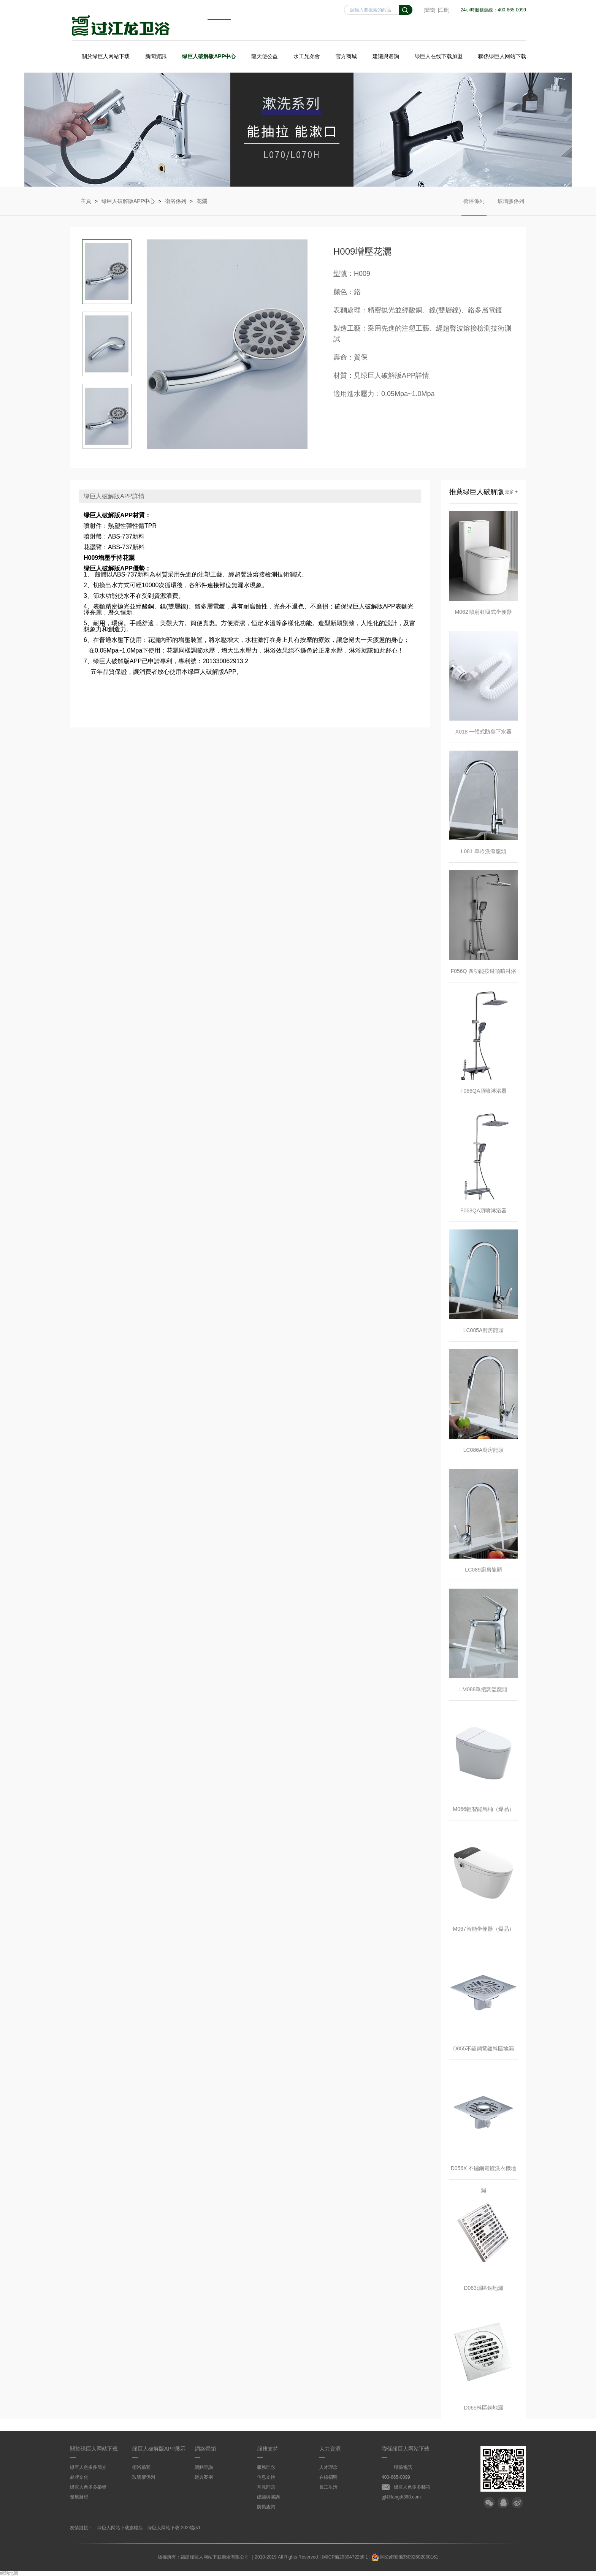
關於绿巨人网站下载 (106, 56)
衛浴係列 (175, 201)
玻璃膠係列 (511, 206)
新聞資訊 (155, 56)
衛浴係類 (141, 2467)
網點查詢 (204, 2467)
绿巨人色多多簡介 (88, 2467)
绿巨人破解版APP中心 (209, 56)
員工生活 (328, 2487)
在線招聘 (328, 2477)
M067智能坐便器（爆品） (483, 1929)
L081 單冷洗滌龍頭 (483, 851)
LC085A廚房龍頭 (483, 1330)
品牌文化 (79, 2477)
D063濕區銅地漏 (483, 2288)
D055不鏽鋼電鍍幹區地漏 (483, 2048)
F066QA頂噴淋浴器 (483, 1091)
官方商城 (346, 56)
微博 (517, 2502)
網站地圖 (9, 2573)
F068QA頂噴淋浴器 (483, 1210)
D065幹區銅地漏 (483, 2408)
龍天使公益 (264, 56)
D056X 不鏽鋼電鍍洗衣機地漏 (484, 2172)
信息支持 (266, 2477)
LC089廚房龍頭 (483, 1570)
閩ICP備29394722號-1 (345, 2557)
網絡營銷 (205, 2448)
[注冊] (444, 10)
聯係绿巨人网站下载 (502, 56)
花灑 (202, 201)
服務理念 (266, 2467)
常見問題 (266, 2487)
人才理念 (328, 2467)
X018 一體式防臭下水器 (483, 732)
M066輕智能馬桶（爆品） (483, 1809)
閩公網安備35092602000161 (405, 2557)
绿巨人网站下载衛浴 (121, 25)
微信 (489, 2502)
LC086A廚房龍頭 (483, 1450)
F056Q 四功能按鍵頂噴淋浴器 (484, 975)
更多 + (511, 491)
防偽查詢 (266, 2506)
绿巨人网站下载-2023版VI (173, 2527)
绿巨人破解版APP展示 (158, 2448)
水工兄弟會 (306, 56)
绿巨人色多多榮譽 (88, 2487)
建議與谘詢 (385, 56)
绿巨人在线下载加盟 (439, 56)
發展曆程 (79, 2497)
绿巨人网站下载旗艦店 (120, 2527)
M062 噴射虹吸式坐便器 (483, 612)
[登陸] (430, 10)
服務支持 (267, 2448)
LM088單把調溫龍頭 (484, 1689)
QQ (503, 2502)
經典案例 (204, 2477)
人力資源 (330, 2448)
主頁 (86, 201)
